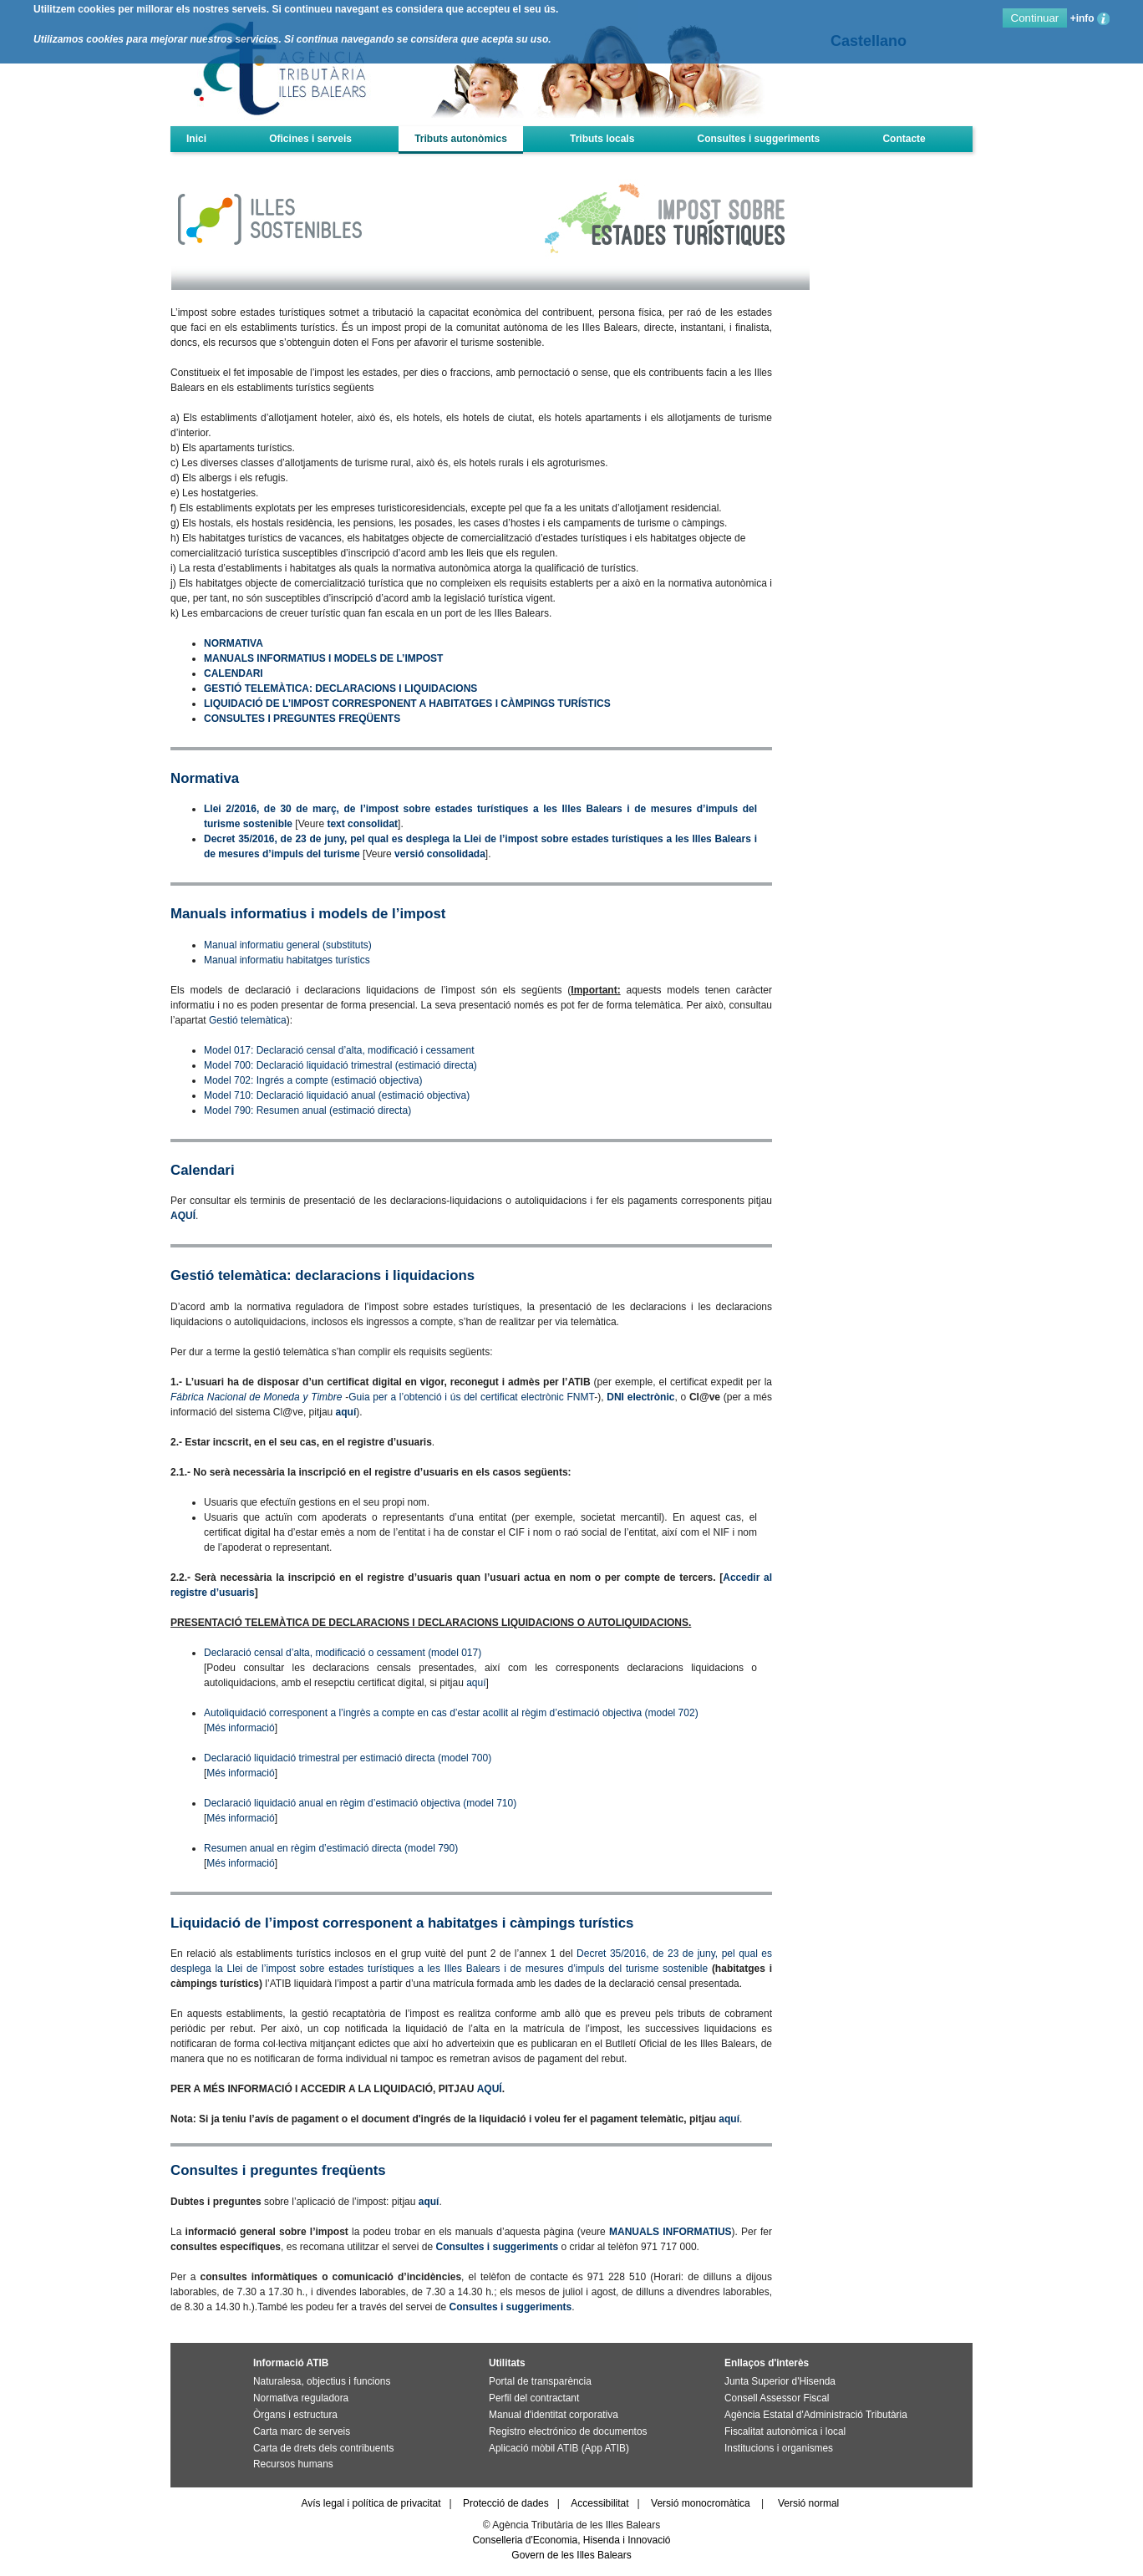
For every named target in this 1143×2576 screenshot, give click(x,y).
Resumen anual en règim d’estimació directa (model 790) (331, 1848)
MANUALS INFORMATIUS (670, 2232)
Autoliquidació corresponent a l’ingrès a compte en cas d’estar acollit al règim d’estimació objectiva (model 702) (451, 1713)
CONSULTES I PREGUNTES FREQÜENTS (302, 718)
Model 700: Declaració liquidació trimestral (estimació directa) (340, 1065)
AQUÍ (183, 1216)
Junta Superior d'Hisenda (780, 2381)
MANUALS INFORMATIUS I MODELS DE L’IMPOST (323, 658)
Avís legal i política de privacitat (370, 2503)
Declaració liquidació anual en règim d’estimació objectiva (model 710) (360, 1803)
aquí (346, 1412)
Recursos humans (293, 2464)
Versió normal (808, 2503)
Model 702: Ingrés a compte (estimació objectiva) (313, 1080)
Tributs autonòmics (460, 139)
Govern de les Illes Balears (571, 2555)
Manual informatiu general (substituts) (288, 945)
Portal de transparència (540, 2381)
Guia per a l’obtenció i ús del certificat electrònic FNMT (471, 1397)
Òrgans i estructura (295, 2415)
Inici (196, 139)
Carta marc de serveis (301, 2431)
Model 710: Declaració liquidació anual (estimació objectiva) (337, 1095)
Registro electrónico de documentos (568, 2431)
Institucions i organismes (778, 2448)
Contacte (903, 139)
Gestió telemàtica (248, 1020)
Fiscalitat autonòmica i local (785, 2431)
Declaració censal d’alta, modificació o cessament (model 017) (342, 1653)
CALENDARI (233, 673)
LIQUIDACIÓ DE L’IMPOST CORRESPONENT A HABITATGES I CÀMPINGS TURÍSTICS (407, 703)
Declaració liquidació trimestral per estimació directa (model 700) (347, 1758)
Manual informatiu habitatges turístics (287, 960)
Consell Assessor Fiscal (776, 2398)
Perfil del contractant (534, 2398)
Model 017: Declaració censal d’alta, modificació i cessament (339, 1050)
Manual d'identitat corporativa (553, 2415)
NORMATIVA (233, 643)
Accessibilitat (599, 2503)
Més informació (240, 1728)
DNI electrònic (640, 1397)
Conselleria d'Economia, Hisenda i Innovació (571, 2540)
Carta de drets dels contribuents (323, 2448)
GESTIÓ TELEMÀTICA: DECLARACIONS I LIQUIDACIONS (340, 688)
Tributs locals (602, 139)
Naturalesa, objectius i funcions (321, 2381)
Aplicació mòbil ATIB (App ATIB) (559, 2448)
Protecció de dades (506, 2503)
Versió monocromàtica (700, 2503)
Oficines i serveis (310, 139)
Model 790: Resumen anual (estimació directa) (307, 1110)
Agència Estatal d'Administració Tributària (815, 2415)
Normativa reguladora (300, 2398)
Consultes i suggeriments (759, 139)
